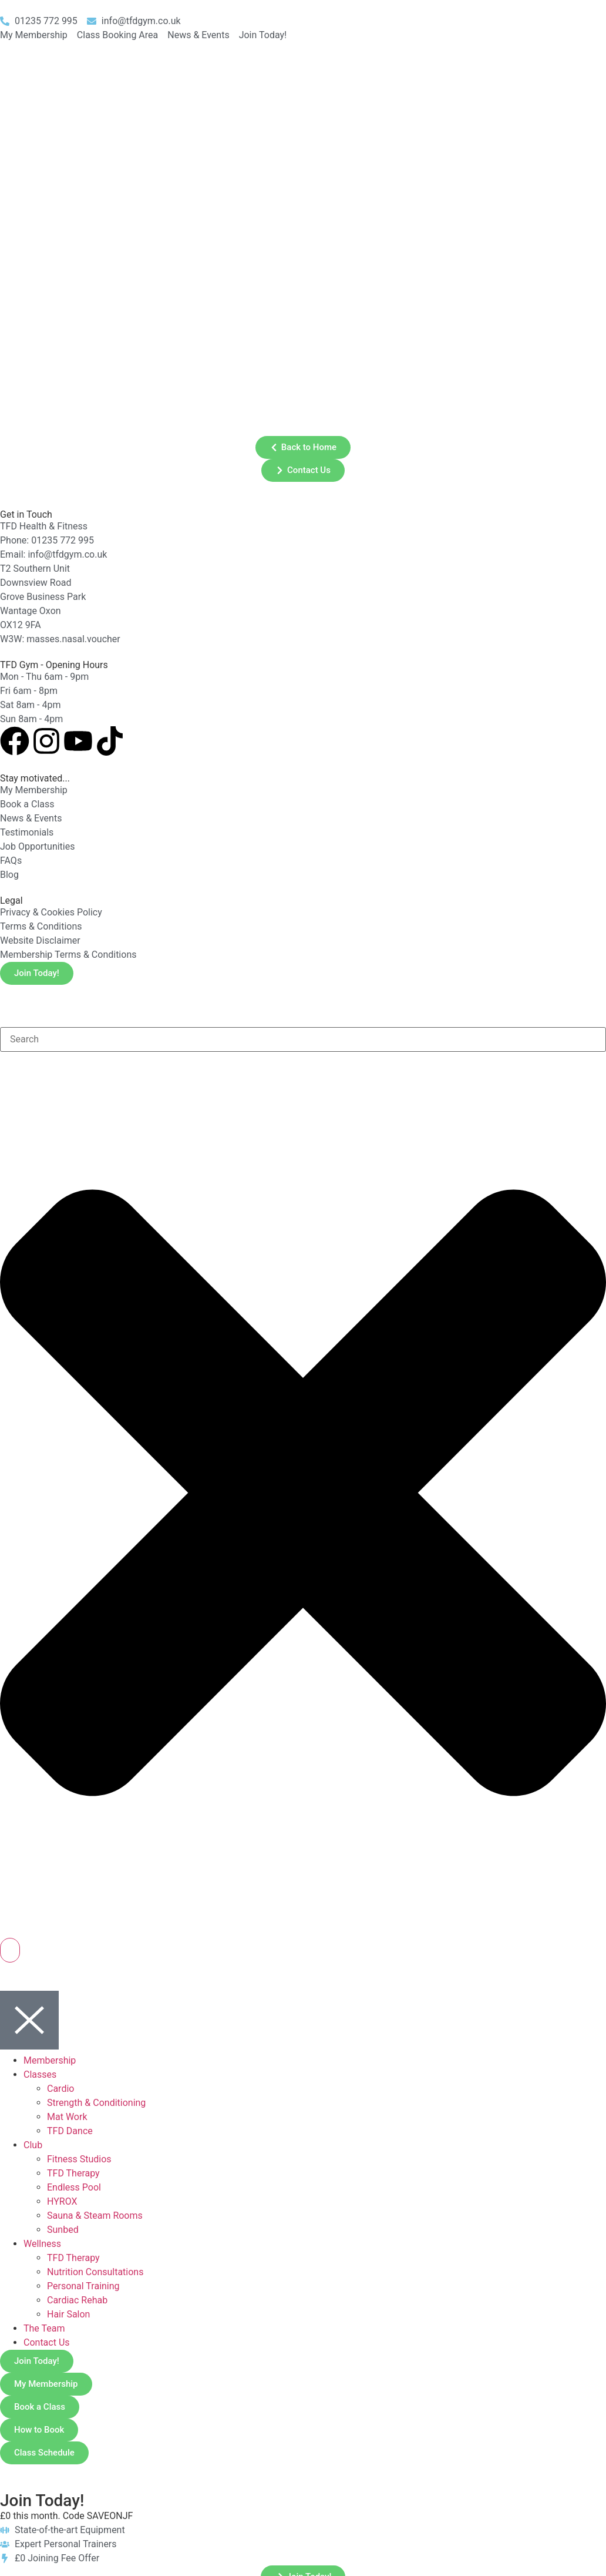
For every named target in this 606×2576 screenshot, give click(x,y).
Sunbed (63, 2229)
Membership (49, 2060)
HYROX (62, 2201)
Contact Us (46, 2342)
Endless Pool (74, 2187)
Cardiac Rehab (77, 2300)
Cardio (60, 2088)
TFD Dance (70, 2130)
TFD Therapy (73, 2173)
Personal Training (83, 2286)
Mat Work (67, 2116)
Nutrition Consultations (95, 2272)
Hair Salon (68, 2314)
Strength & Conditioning (96, 2102)
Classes (39, 2074)
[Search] (10, 1950)
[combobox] (303, 1039)
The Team (44, 2328)
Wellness (42, 2243)
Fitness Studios (79, 2159)
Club (32, 2145)
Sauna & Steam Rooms (95, 2215)
